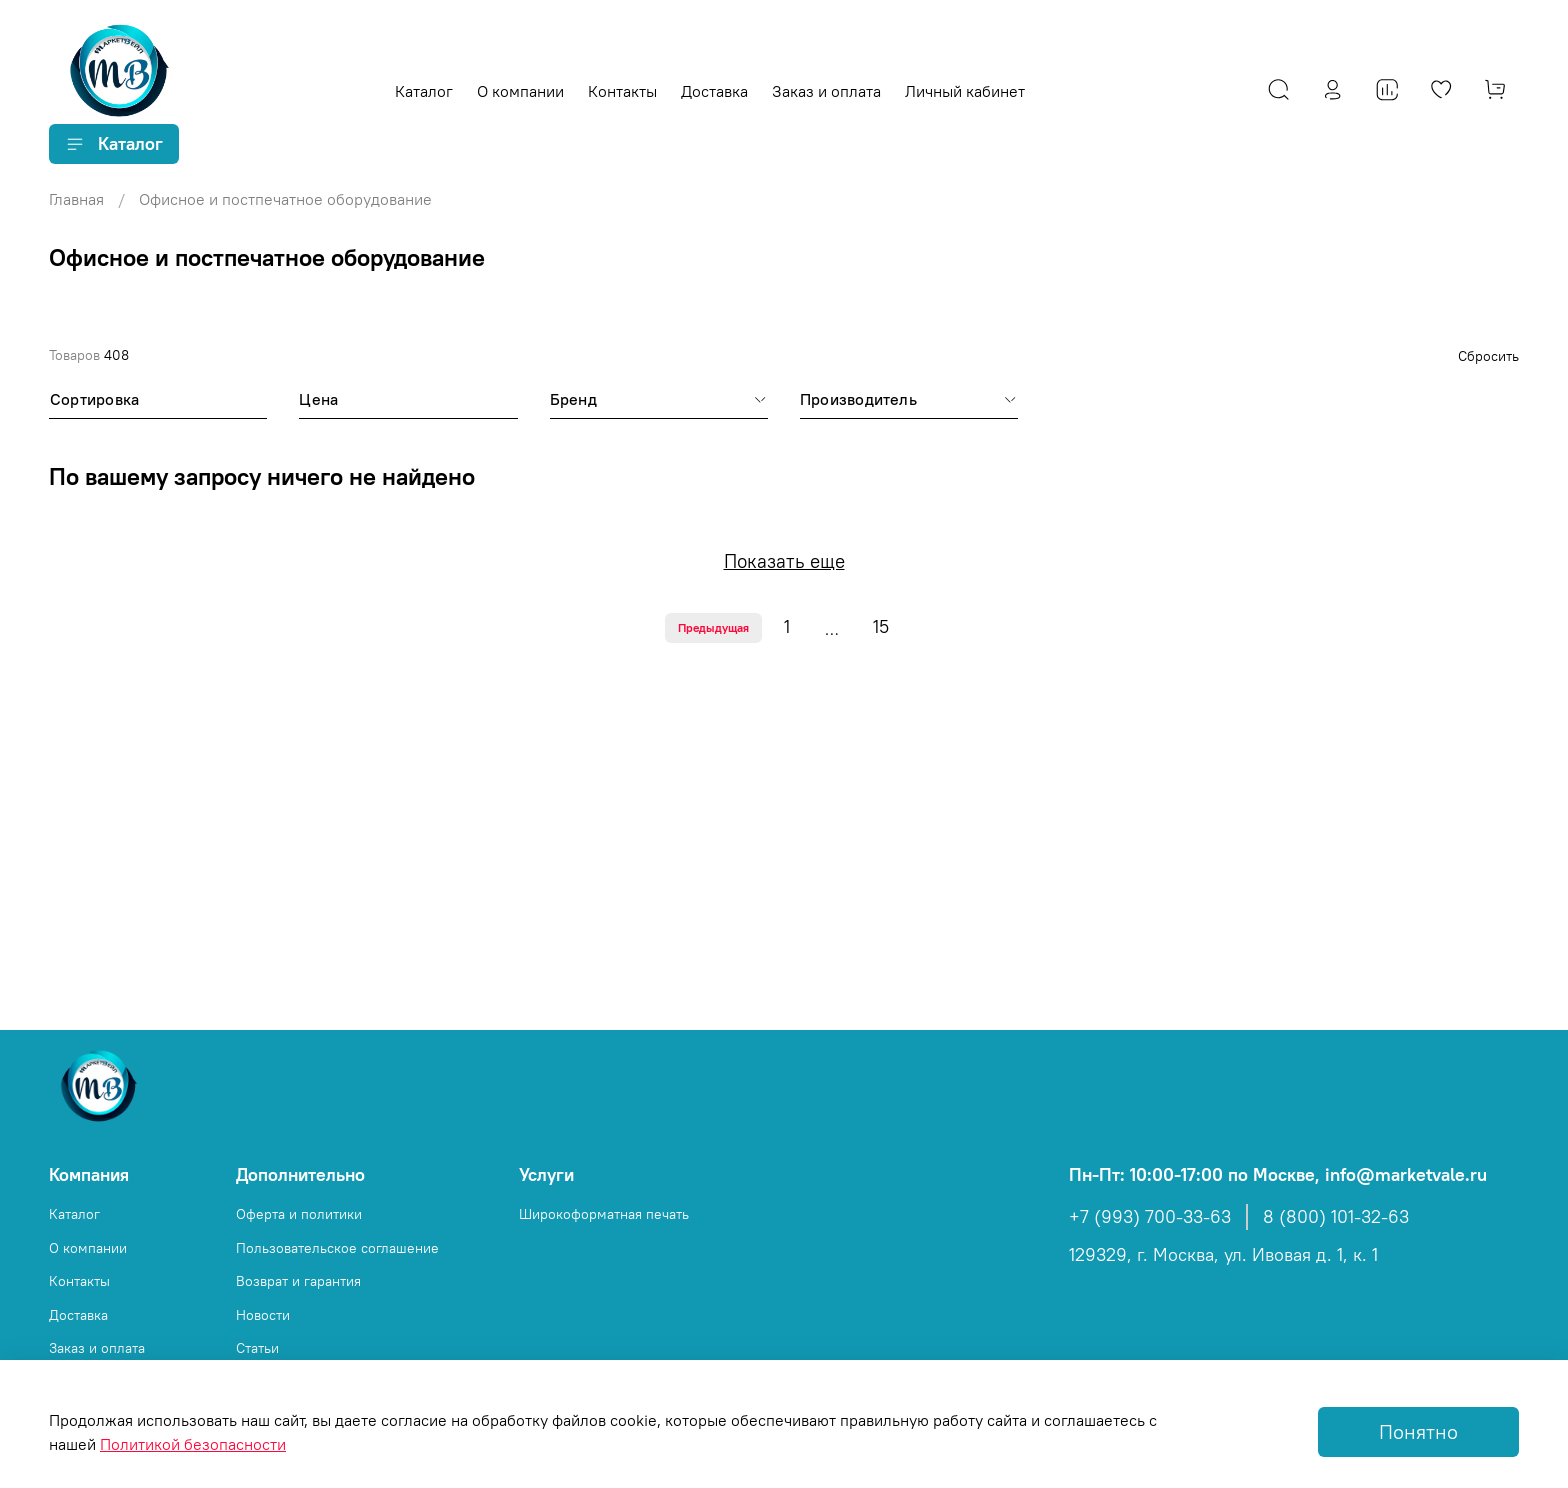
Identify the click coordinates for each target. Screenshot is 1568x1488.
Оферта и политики (299, 1214)
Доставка (714, 91)
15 (881, 627)
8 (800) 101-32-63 (1336, 1217)
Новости (263, 1315)
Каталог (424, 91)
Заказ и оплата (826, 91)
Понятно (1418, 1431)
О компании (520, 91)
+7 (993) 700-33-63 (1150, 1217)
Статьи (257, 1348)
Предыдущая (713, 627)
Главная (76, 199)
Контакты (622, 91)
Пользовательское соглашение (337, 1248)
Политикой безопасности (193, 1444)
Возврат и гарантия (298, 1281)
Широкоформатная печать (604, 1214)
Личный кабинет (965, 91)
